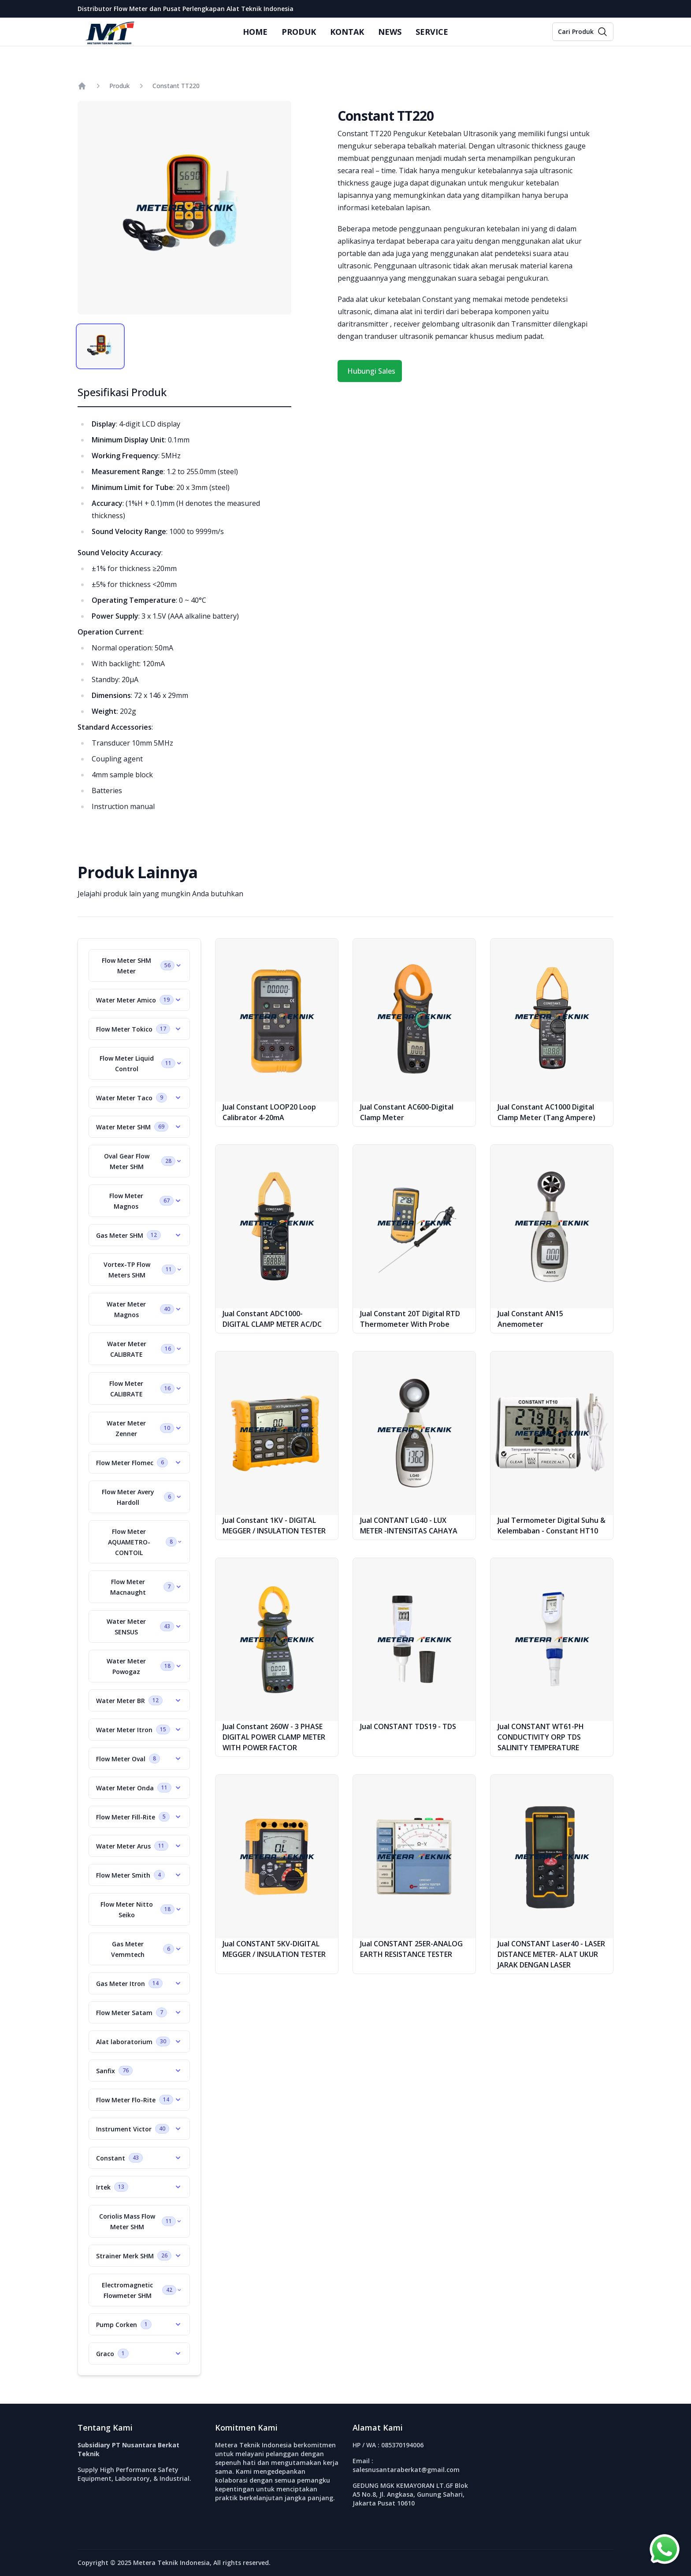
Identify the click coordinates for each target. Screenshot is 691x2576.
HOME (255, 31)
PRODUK (299, 31)
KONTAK (347, 31)
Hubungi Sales (371, 371)
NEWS (389, 31)
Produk (119, 86)
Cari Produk (576, 31)
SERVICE (432, 31)
